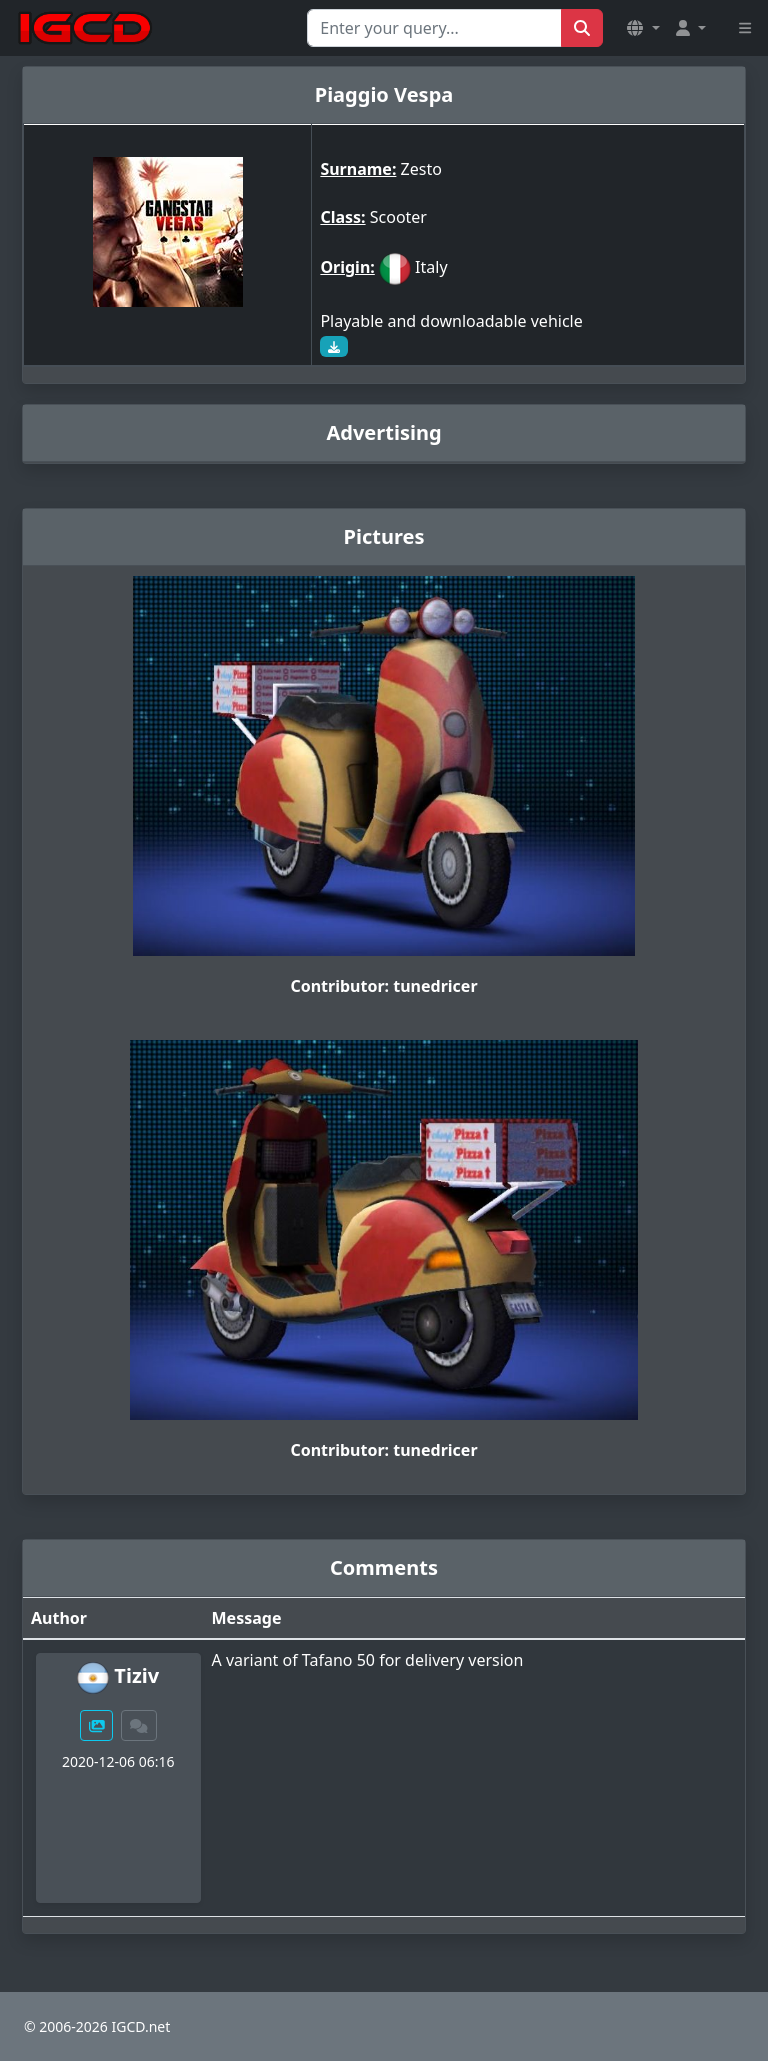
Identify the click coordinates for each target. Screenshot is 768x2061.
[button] (643, 28)
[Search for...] (434, 28)
